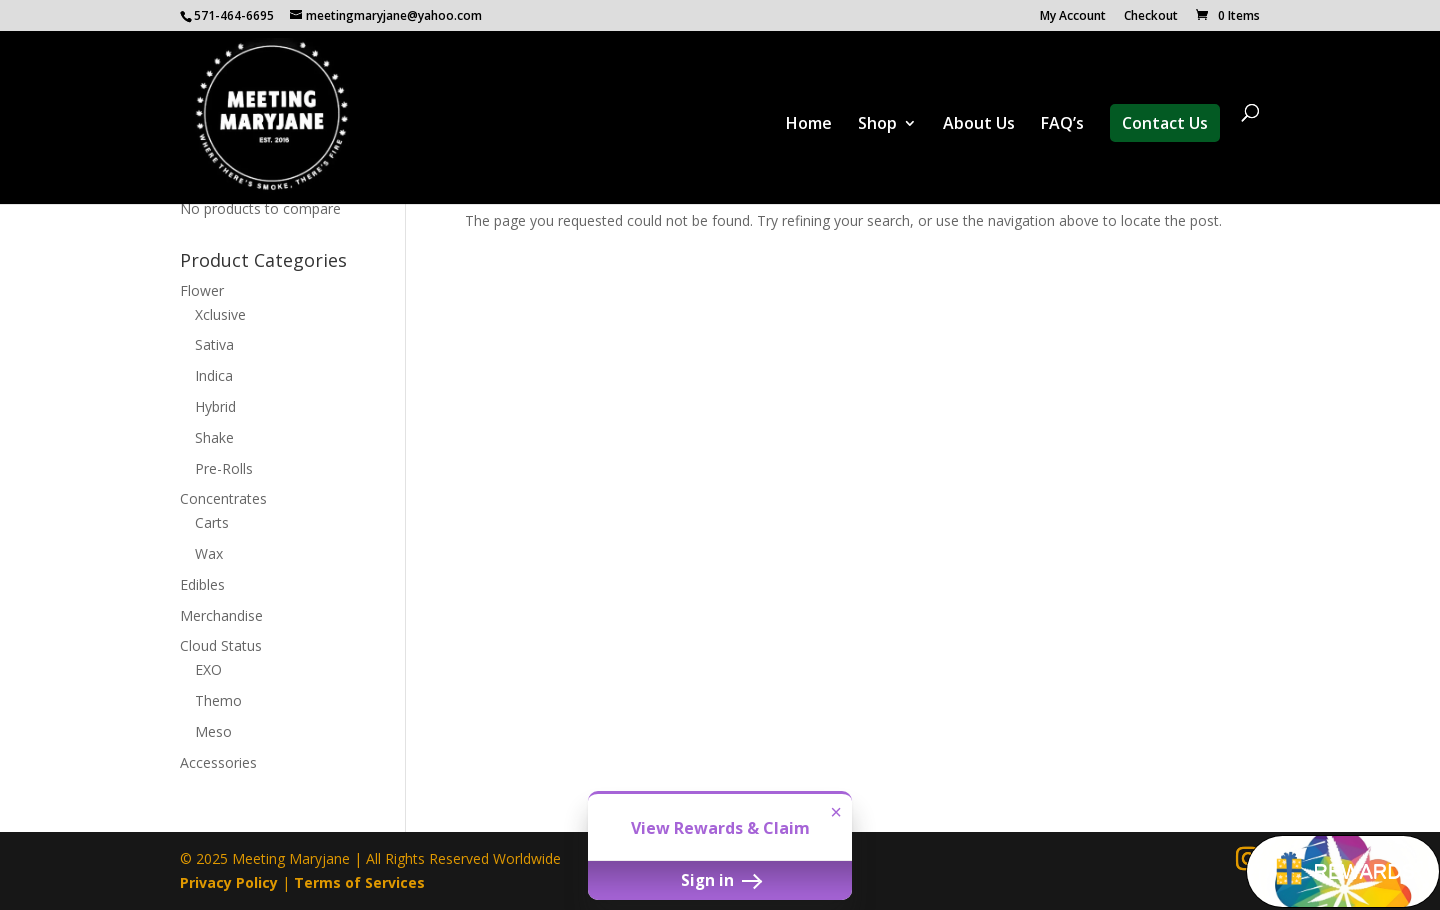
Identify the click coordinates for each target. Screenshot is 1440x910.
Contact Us (1165, 123)
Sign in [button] (720, 880)
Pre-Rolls (224, 468)
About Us (979, 125)
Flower (202, 290)
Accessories (218, 762)
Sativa (214, 344)
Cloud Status (221, 645)
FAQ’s (1062, 125)
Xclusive (220, 314)
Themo (218, 700)
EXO (208, 669)
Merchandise (221, 615)
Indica (214, 375)
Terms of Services (359, 882)
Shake (214, 437)
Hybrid (215, 406)
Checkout (1151, 17)
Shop (877, 125)
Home (809, 125)
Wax (209, 553)
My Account (1073, 17)
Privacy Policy (229, 882)
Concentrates (223, 498)
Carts (212, 522)
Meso (213, 731)
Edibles (202, 584)
